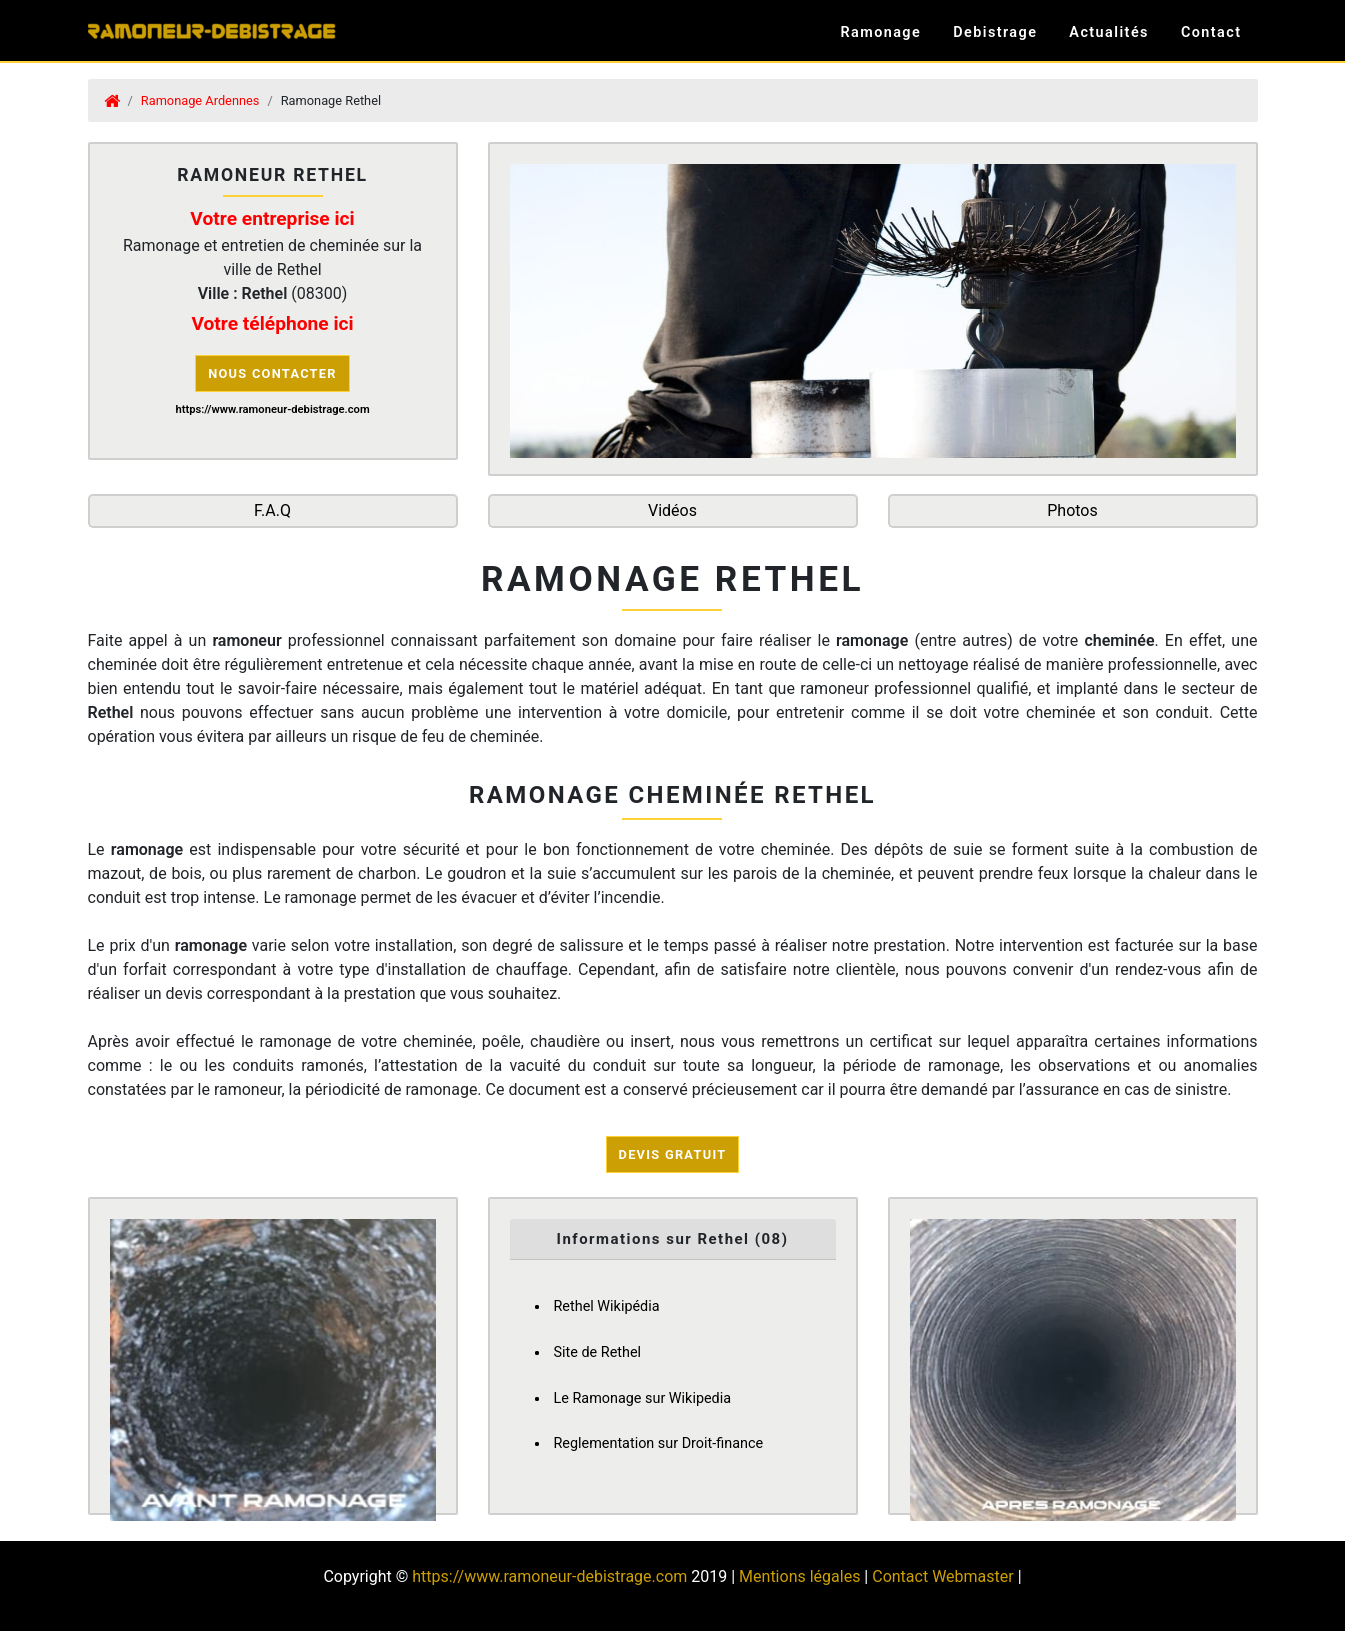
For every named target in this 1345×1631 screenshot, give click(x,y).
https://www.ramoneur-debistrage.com (549, 1576)
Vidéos (672, 510)
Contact (1211, 32)
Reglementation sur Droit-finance (659, 1443)
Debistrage (995, 32)
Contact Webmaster (942, 1576)
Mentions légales (799, 1576)
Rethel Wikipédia (607, 1306)
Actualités (1109, 32)
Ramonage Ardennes (200, 100)
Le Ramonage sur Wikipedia (643, 1398)
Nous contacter (272, 373)
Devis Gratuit (673, 1154)
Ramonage (880, 32)
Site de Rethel (598, 1352)
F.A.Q (272, 510)
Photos (1072, 510)
